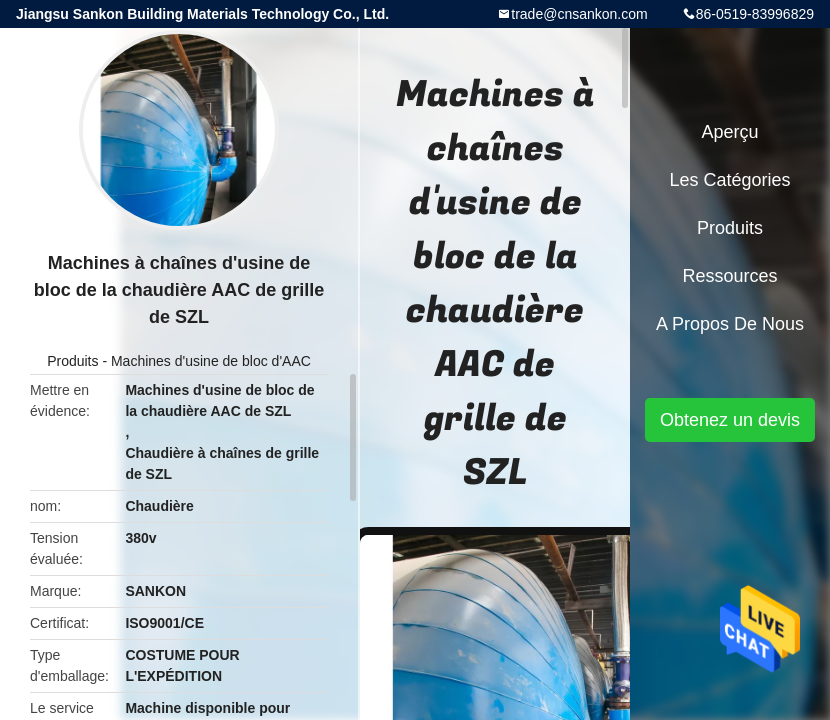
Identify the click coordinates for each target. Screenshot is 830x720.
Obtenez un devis (730, 420)
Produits (72, 361)
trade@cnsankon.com (579, 14)
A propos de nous (730, 324)
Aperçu (729, 132)
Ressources (729, 276)
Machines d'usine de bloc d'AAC (211, 361)
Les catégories (729, 180)
